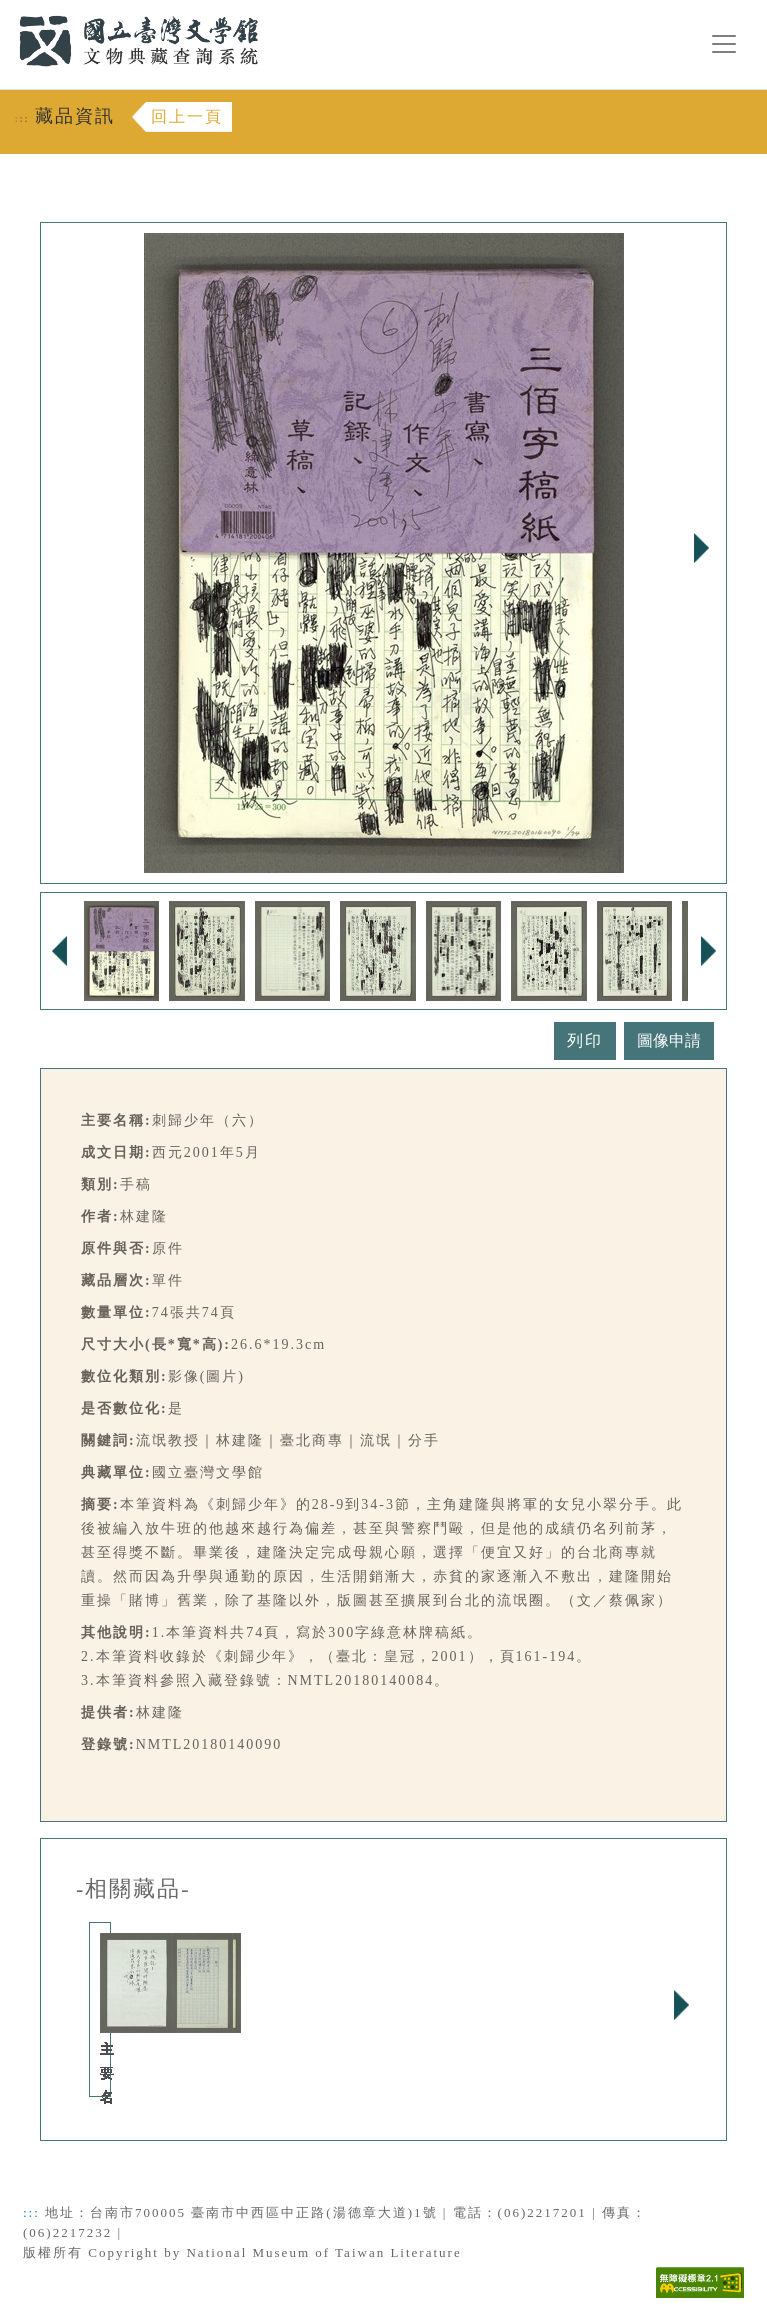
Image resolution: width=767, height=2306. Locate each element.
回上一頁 (187, 116)
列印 (585, 1040)
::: (7, 11)
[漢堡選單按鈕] (724, 44)
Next (701, 548)
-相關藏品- (133, 1889)
